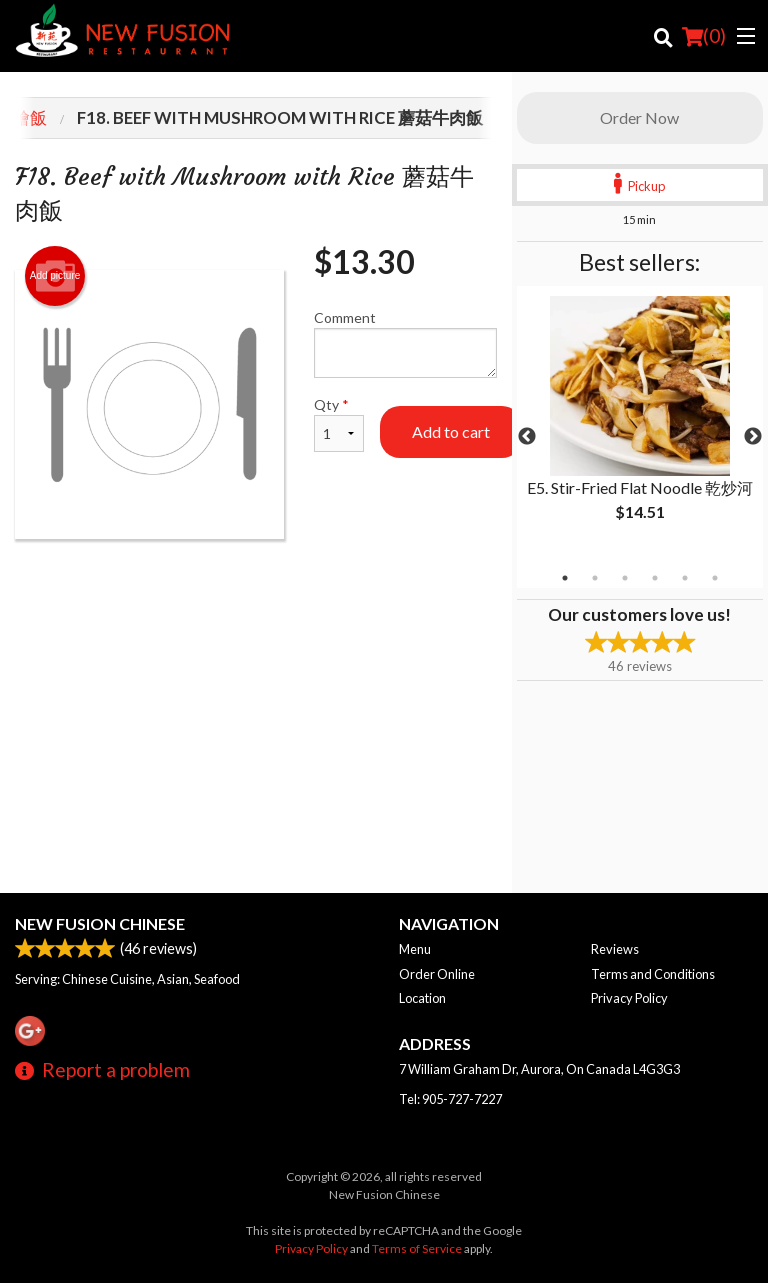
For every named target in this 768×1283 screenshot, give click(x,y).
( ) (704, 36)
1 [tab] (565, 578)
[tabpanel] (640, 425)
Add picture (55, 276)
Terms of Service (417, 1248)
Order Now (639, 117)
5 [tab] (685, 578)
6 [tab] (715, 578)
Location (422, 998)
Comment (405, 343)
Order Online (437, 974)
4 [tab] (655, 578)
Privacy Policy (629, 998)
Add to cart (451, 431)
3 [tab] (625, 578)
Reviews (615, 949)
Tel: (450, 1099)
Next (753, 437)
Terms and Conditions (653, 974)
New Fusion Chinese (100, 923)
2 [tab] (595, 578)
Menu (415, 949)
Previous (527, 437)
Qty (339, 424)
